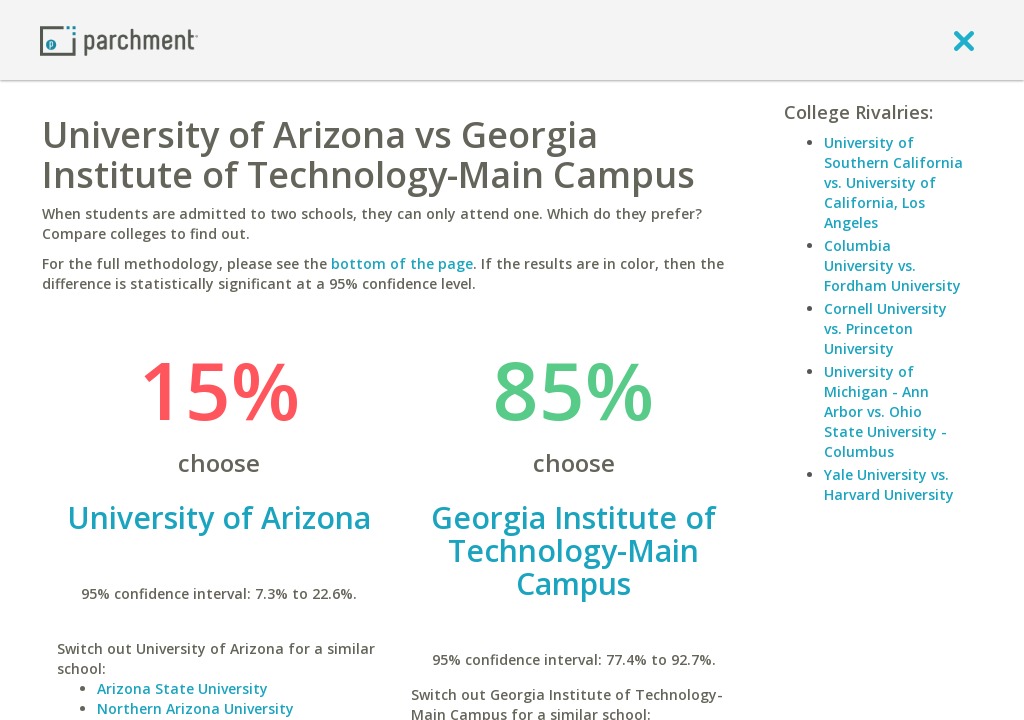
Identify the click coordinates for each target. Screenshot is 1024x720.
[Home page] (119, 39)
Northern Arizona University (195, 708)
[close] (964, 40)
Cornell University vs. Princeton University (885, 328)
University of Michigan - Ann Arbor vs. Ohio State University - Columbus (885, 411)
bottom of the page (402, 263)
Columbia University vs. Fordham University (892, 265)
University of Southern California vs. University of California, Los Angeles (893, 182)
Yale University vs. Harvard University (889, 484)
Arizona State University (182, 688)
